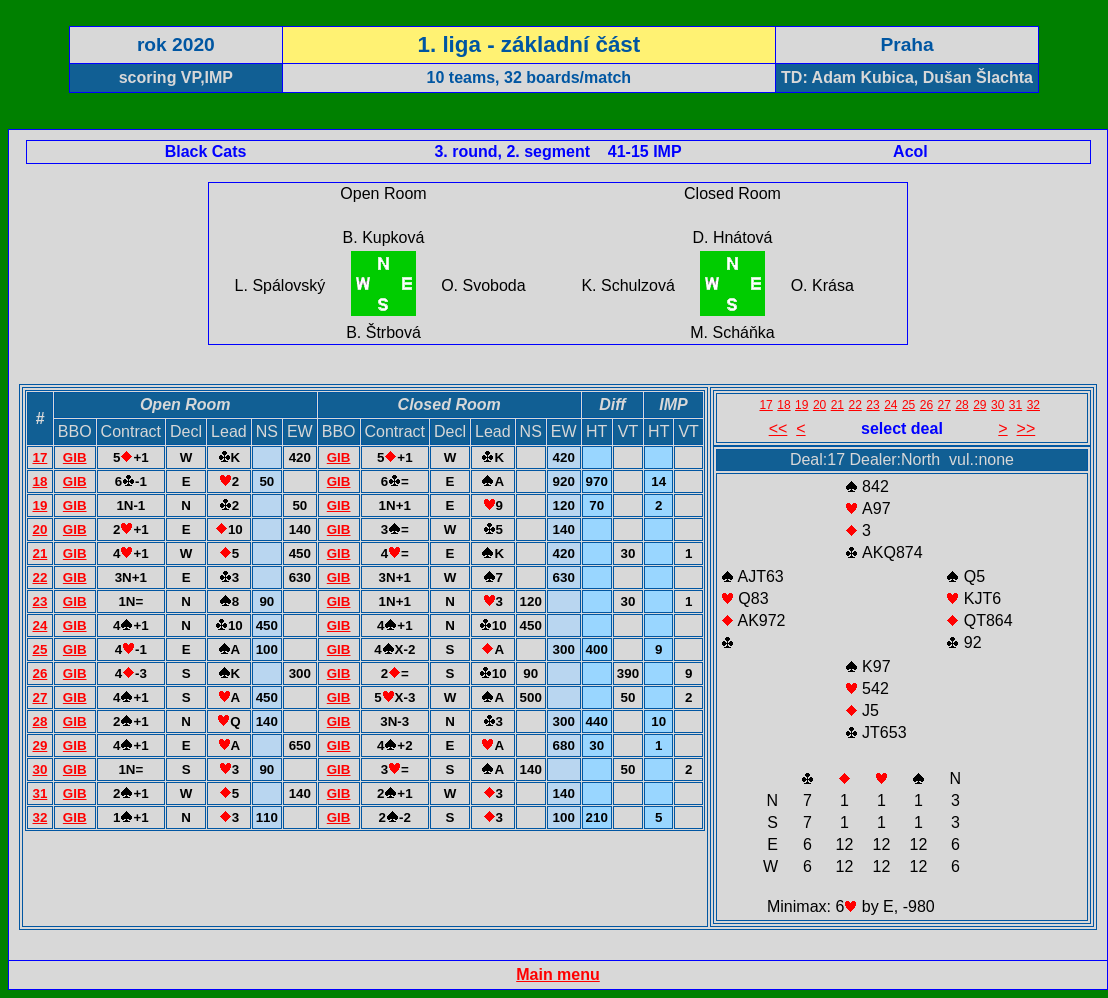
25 (39, 649)
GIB (75, 457)
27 (39, 697)
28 (39, 721)
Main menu (558, 974)
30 (39, 769)
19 (39, 505)
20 (39, 529)
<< (778, 428)
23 (39, 601)
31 (39, 793)
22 (39, 577)
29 (39, 745)
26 (39, 673)
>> (1026, 428)
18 (39, 481)
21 (39, 553)
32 (39, 817)
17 (39, 457)
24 (39, 625)
